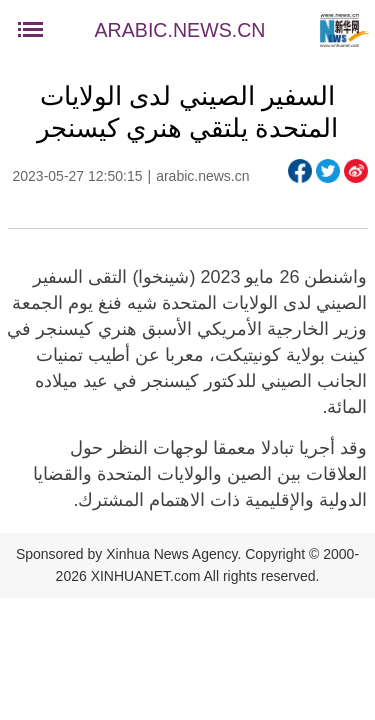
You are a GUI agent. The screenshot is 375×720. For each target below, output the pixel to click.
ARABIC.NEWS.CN (180, 30)
